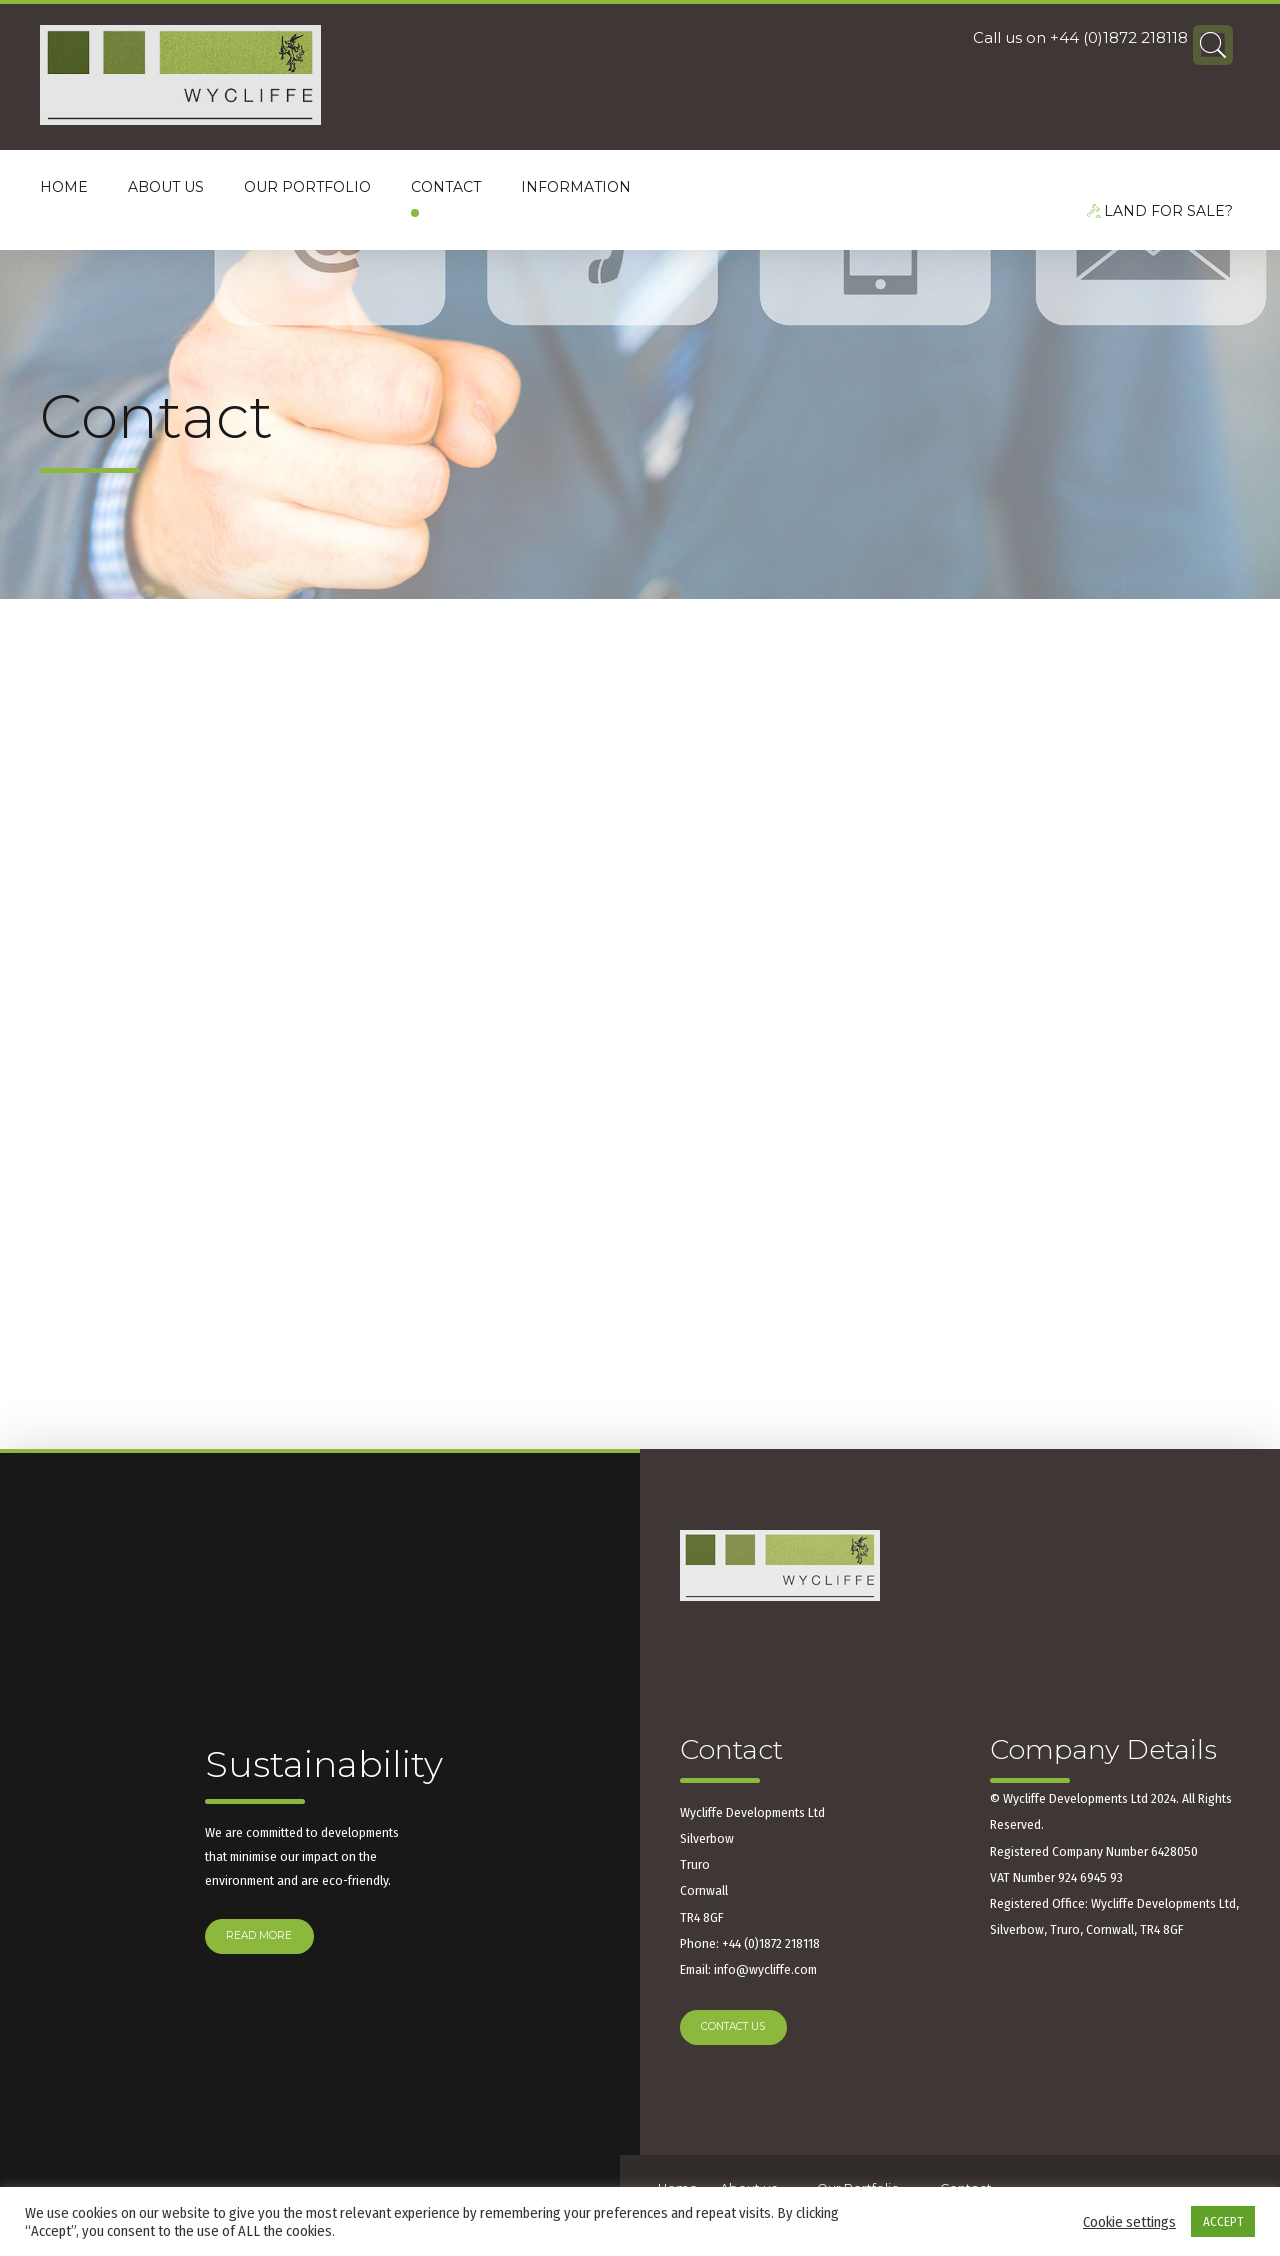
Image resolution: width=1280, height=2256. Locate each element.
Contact (446, 187)
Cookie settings (1129, 2222)
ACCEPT (1223, 2221)
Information (576, 187)
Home (64, 187)
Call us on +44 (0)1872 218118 (1080, 42)
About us (166, 187)
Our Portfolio (307, 187)
